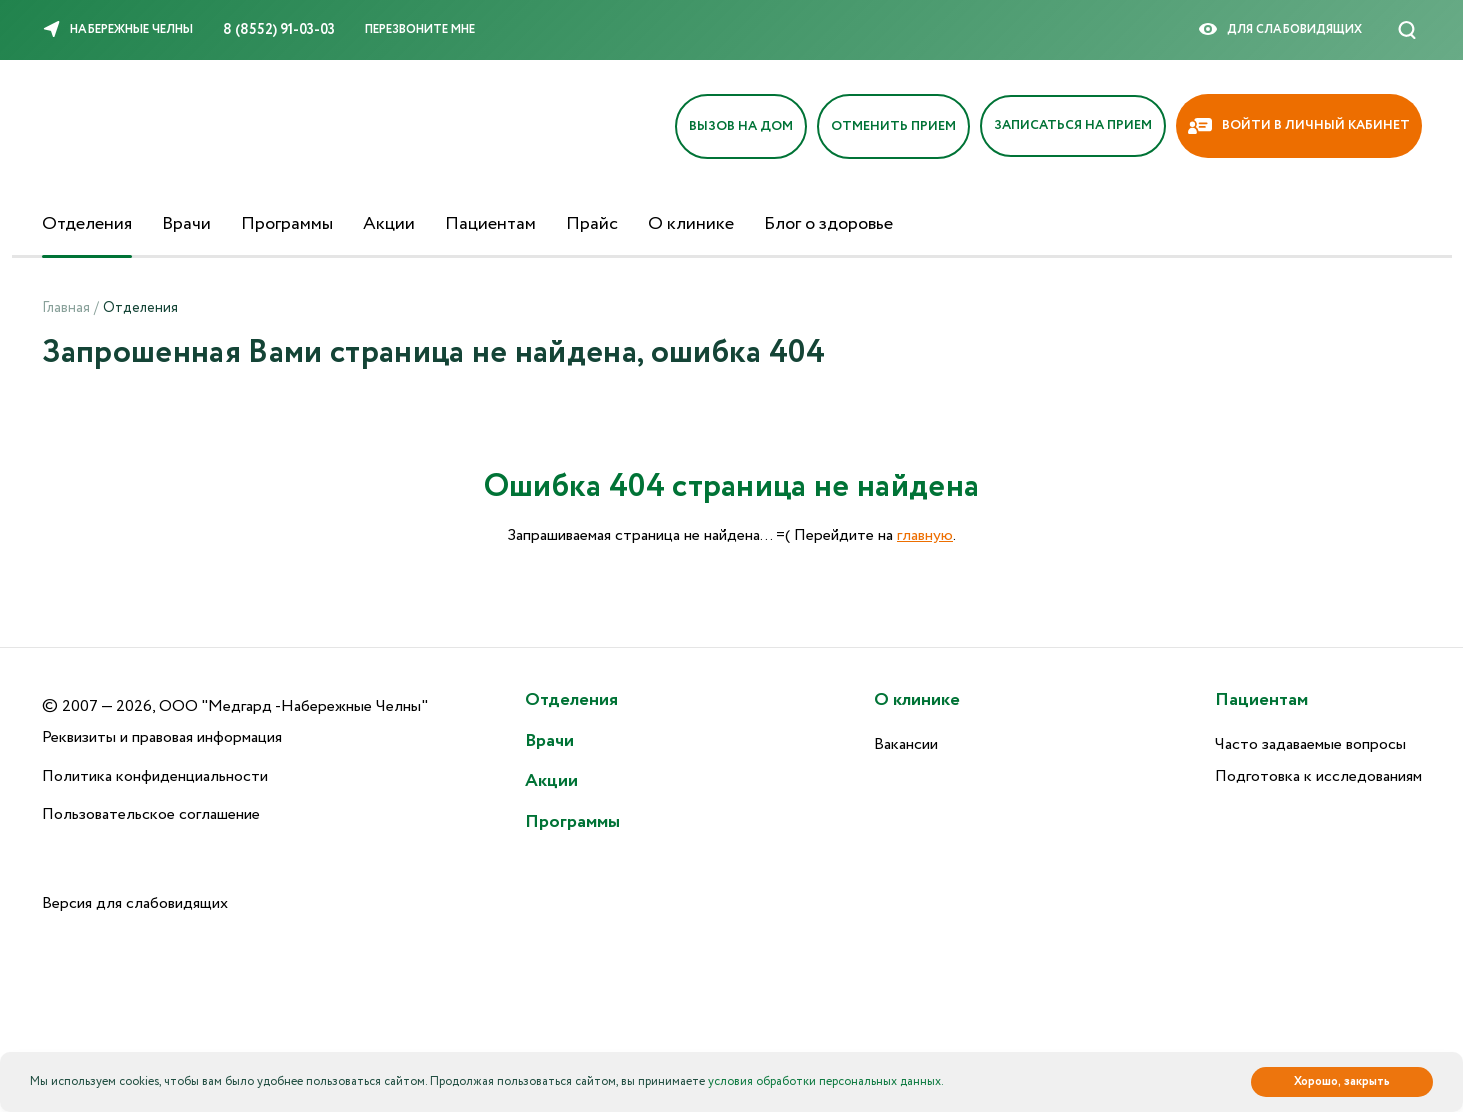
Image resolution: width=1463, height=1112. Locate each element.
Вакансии (906, 744)
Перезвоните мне (420, 29)
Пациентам (490, 224)
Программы (287, 224)
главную (925, 535)
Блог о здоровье (828, 224)
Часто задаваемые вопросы (1310, 744)
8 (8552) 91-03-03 (279, 30)
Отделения (87, 224)
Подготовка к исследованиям (1318, 776)
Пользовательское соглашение (151, 814)
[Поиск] (1407, 30)
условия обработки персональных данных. (826, 1081)
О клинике (691, 224)
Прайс (592, 224)
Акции (389, 224)
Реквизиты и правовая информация (162, 737)
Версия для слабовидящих (135, 903)
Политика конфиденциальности (155, 776)
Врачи (186, 224)
